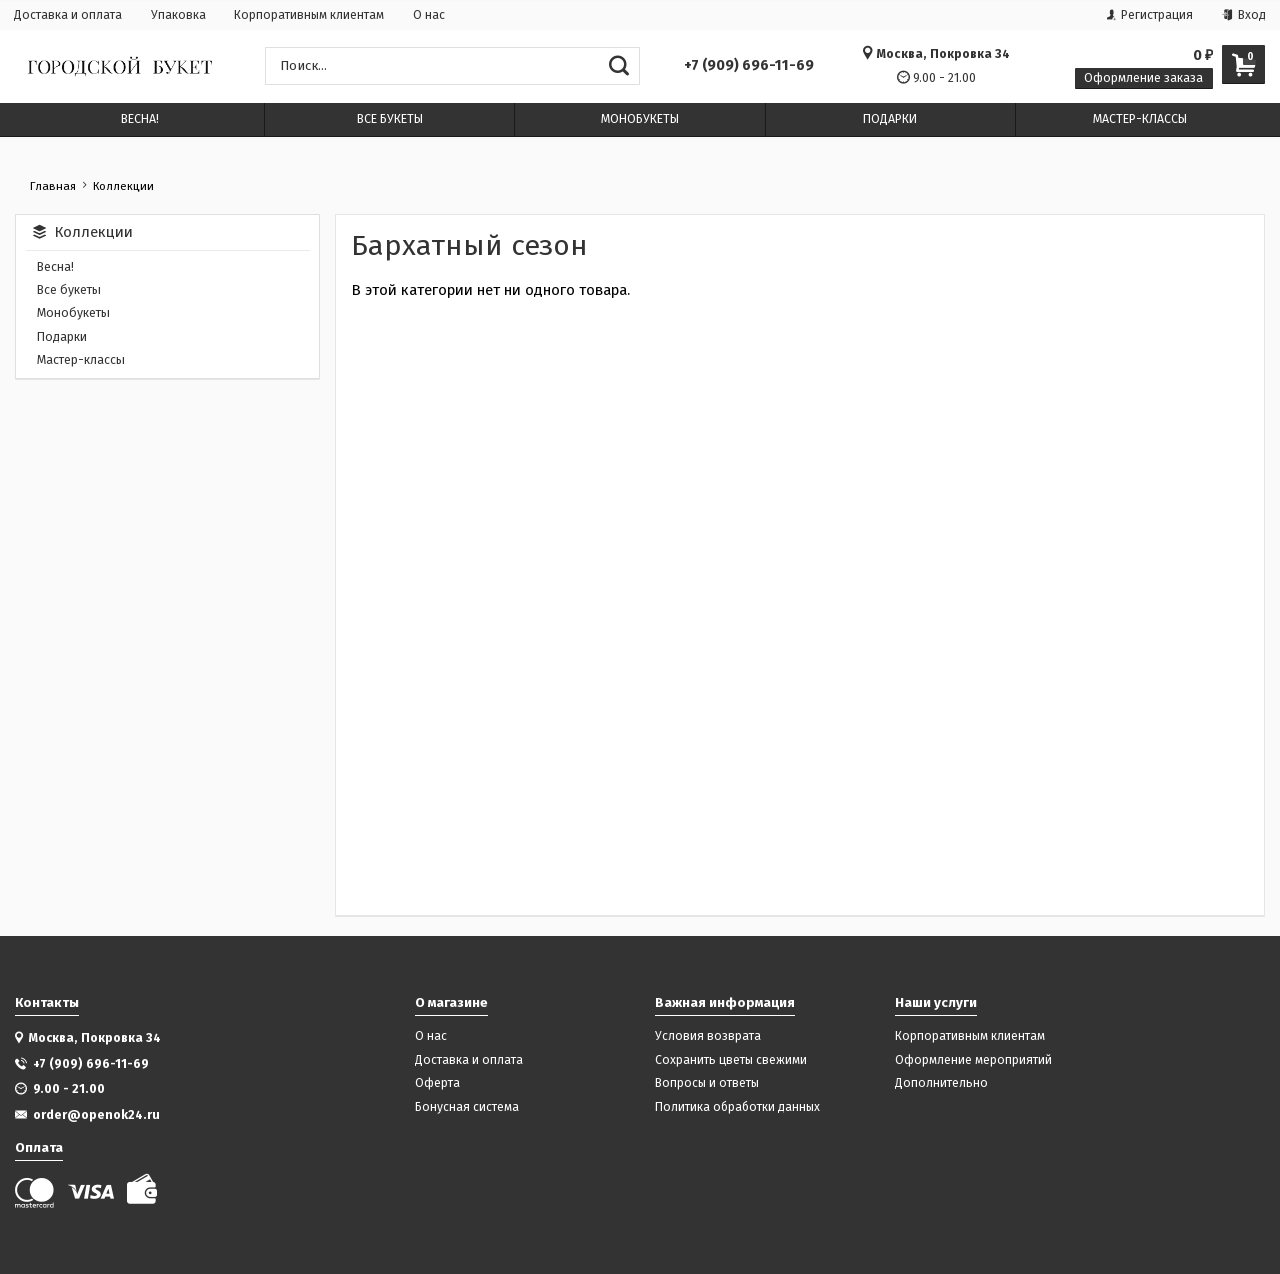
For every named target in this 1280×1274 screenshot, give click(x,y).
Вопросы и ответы (707, 1083)
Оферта (437, 1083)
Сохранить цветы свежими (731, 1060)
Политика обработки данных (737, 1107)
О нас (429, 15)
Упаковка (178, 15)
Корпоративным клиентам (309, 15)
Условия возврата (708, 1036)
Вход (1244, 15)
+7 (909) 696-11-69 (749, 66)
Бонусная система (467, 1107)
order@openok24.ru (96, 1114)
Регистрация (1150, 15)
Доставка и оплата (68, 15)
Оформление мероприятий (973, 1060)
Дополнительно (941, 1083)
